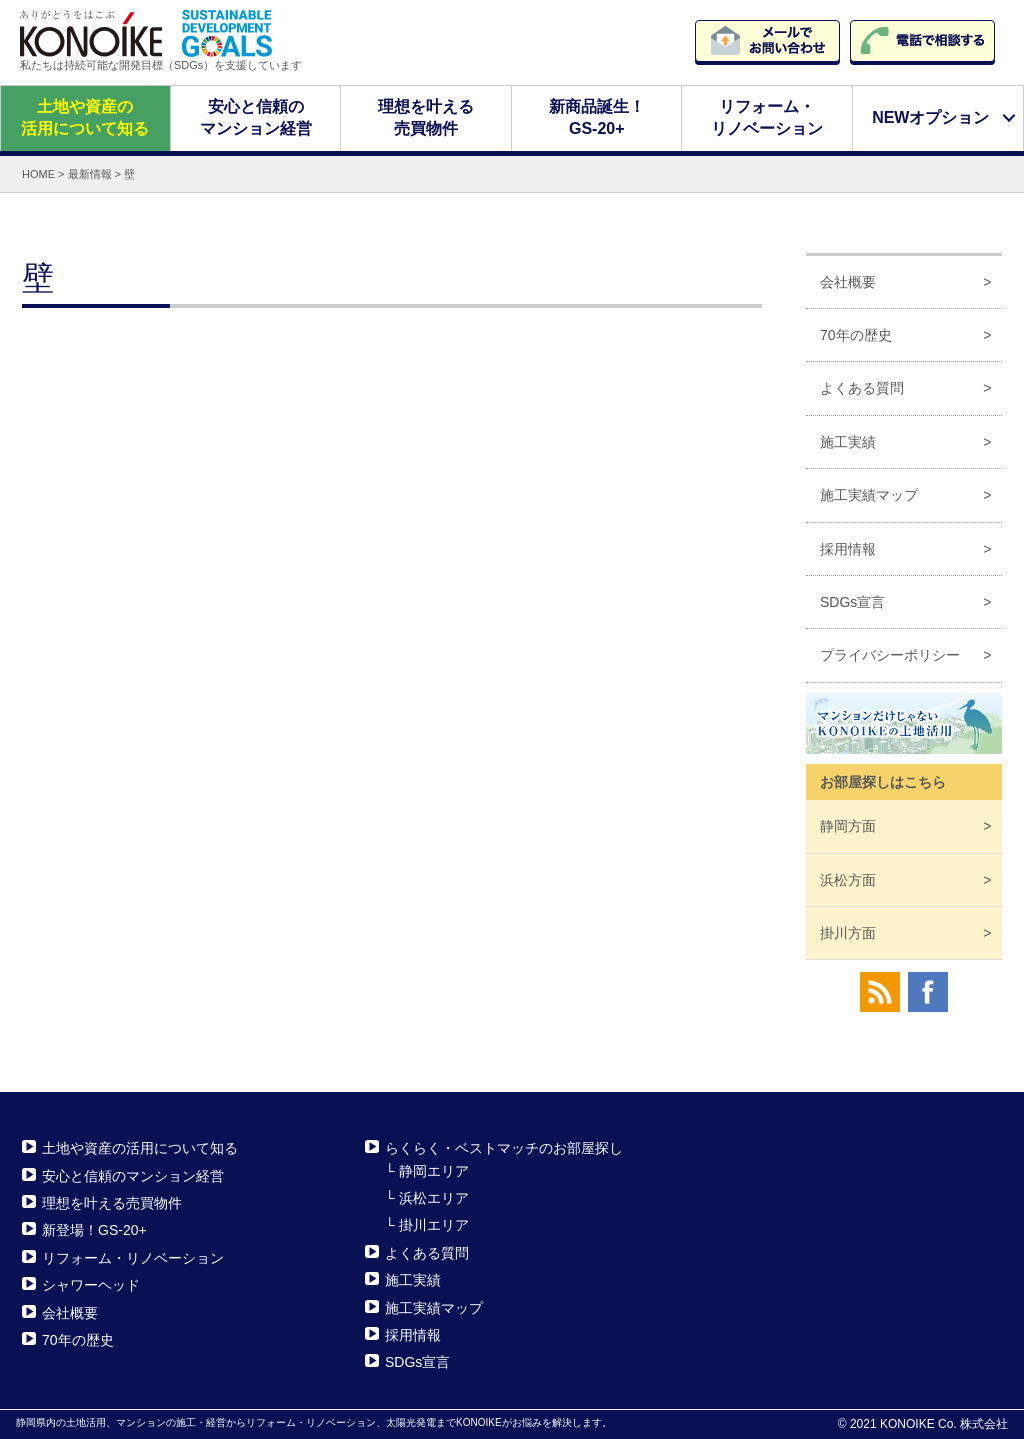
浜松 (848, 879)
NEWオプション (930, 117)
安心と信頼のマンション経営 (255, 117)
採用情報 (848, 548)
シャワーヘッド (91, 1285)
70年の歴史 (856, 335)
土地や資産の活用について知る (85, 117)
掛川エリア (434, 1225)
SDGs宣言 (852, 602)
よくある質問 (862, 388)
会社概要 (848, 281)
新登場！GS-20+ (94, 1230)
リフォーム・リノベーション (767, 117)
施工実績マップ (869, 495)
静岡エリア (434, 1170)
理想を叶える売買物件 (426, 117)
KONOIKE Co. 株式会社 (944, 1424)
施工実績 (848, 442)
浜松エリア (434, 1198)
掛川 (848, 933)
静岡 (848, 826)
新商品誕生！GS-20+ (597, 117)
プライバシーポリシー (890, 655)
